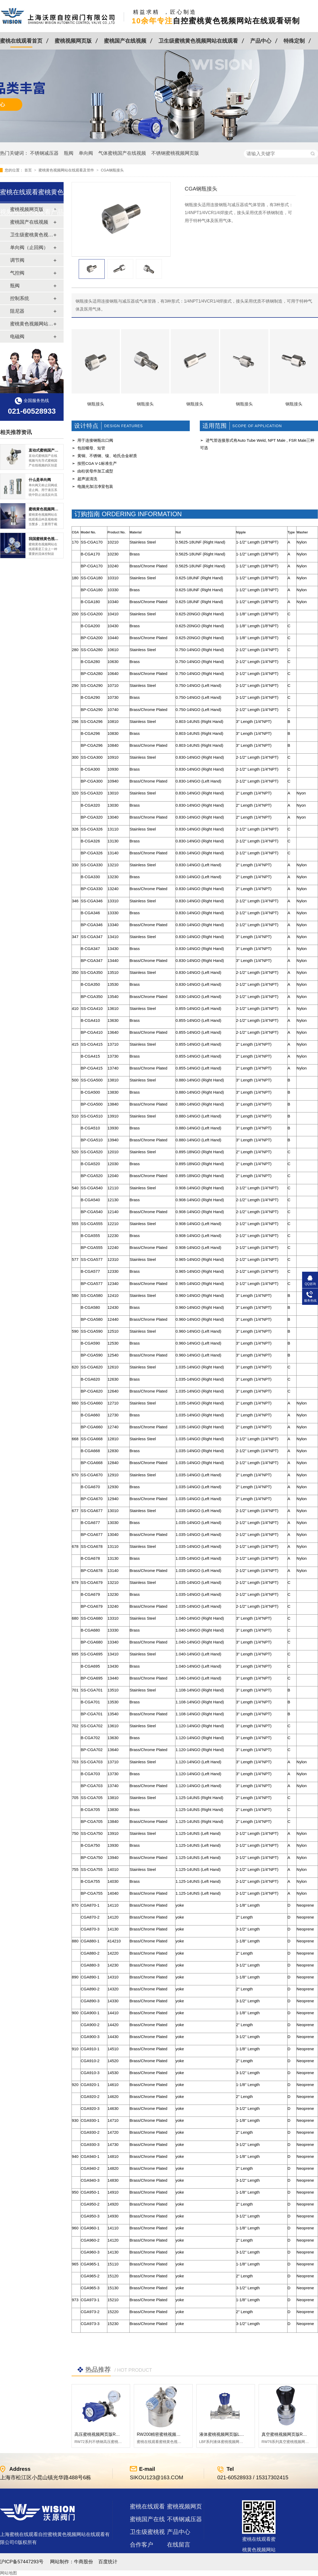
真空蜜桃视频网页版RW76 (286, 2434)
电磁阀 (17, 336)
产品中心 (260, 41)
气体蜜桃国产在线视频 (122, 153)
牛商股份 (83, 2561)
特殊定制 (294, 41)
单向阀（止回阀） (29, 247)
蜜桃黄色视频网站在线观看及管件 (66, 170)
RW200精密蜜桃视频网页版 (163, 2434)
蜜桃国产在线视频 (125, 41)
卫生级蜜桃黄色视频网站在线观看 (198, 41)
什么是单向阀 (40, 480)
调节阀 (17, 260)
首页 (28, 170)
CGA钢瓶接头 (112, 170)
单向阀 (86, 153)
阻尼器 (17, 311)
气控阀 (17, 273)
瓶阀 (68, 153)
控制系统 (19, 298)
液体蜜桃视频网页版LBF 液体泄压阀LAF (237, 2434)
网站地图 (8, 2573)
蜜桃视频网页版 (73, 41)
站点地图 (141, 2557)
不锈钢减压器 (44, 153)
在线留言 (178, 2544)
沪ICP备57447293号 (21, 2561)
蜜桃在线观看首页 (21, 41)
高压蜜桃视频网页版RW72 (99, 2434)
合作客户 (141, 2544)
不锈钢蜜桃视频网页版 (175, 153)
